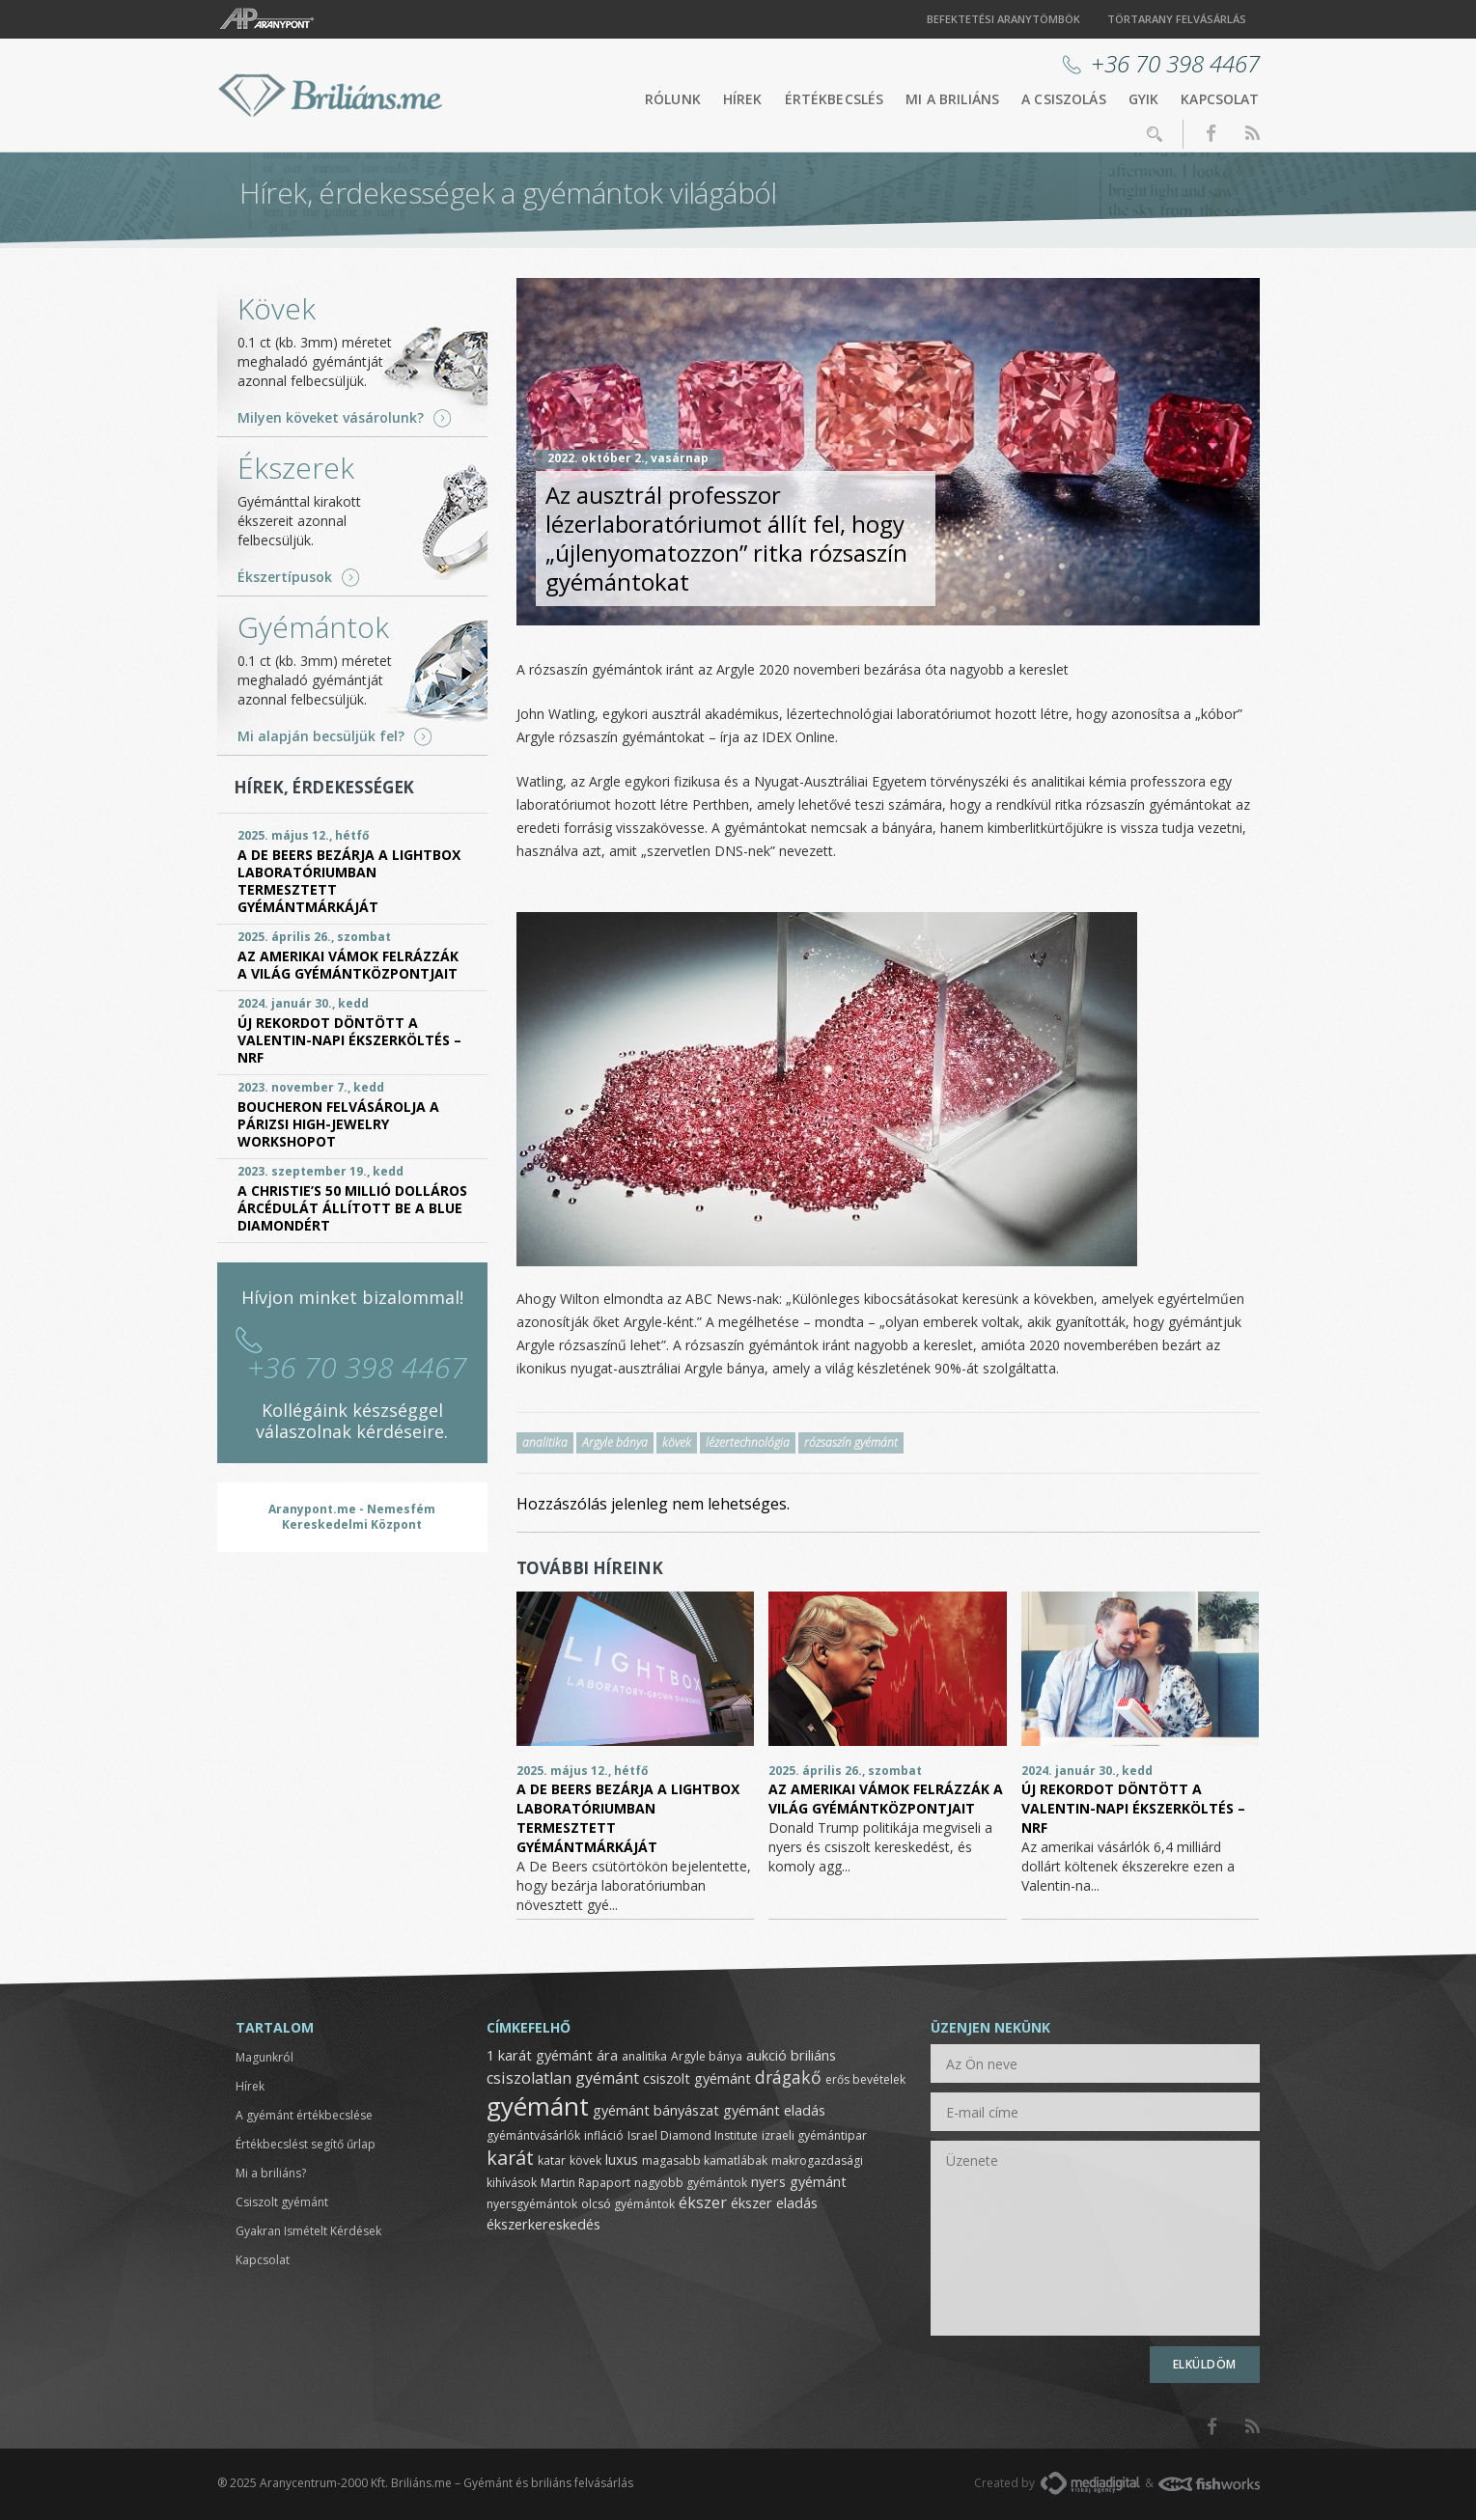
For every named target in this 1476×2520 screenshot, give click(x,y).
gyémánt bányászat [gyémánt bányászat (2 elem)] (656, 2109)
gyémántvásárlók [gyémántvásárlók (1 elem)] (533, 2135)
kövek (676, 1442)
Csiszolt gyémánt (282, 2202)
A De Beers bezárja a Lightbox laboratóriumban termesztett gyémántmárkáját (348, 880)
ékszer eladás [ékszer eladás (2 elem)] (774, 2202)
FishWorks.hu (1209, 2484)
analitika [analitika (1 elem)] (644, 2056)
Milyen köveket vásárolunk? (330, 418)
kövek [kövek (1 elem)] (585, 2160)
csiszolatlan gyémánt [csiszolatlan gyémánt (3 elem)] (563, 2078)
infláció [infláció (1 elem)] (604, 2135)
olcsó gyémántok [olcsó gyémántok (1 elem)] (628, 2204)
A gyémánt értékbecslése (304, 2115)
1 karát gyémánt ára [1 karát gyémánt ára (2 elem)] (552, 2054)
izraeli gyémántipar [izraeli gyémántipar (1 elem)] (814, 2135)
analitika (545, 1442)
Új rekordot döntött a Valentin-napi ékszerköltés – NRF (1133, 1808)
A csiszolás (1063, 99)
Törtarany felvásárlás (1176, 19)
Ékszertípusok (284, 577)
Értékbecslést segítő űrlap (306, 2144)
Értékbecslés (834, 99)
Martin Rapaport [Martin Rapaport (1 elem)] (585, 2182)
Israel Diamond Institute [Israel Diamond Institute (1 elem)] (692, 2135)
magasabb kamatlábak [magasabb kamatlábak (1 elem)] (704, 2160)
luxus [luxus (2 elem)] (621, 2159)
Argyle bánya (615, 1442)
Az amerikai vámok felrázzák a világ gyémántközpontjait (885, 1798)
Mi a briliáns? (271, 2173)
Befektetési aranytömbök (1003, 19)
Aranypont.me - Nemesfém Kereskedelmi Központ (351, 1517)
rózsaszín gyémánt (851, 1442)
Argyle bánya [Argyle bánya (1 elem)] (706, 2056)
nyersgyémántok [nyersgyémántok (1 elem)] (532, 2204)
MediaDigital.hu (1090, 2483)
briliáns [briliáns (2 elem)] (813, 2054)
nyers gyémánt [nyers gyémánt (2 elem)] (799, 2181)
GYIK (1143, 99)
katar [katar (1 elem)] (552, 2160)
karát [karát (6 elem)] (510, 2158)
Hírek (743, 99)
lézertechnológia (748, 1442)
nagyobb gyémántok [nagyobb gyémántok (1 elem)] (690, 2182)
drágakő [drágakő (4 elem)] (788, 2077)
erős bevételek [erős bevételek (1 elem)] (865, 2079)
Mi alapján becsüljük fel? (320, 736)
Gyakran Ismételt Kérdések (308, 2231)
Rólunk (673, 99)
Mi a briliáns (952, 99)
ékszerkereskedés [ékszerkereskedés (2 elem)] (543, 2223)
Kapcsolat (1220, 99)
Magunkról (264, 2057)
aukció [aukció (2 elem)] (766, 2054)
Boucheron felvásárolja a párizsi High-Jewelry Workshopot (338, 1123)
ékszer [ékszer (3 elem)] (703, 2202)
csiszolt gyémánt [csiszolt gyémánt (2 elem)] (697, 2078)
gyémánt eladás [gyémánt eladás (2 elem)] (774, 2109)
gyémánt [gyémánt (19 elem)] (538, 2106)
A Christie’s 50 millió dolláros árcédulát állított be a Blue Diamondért (352, 1207)
